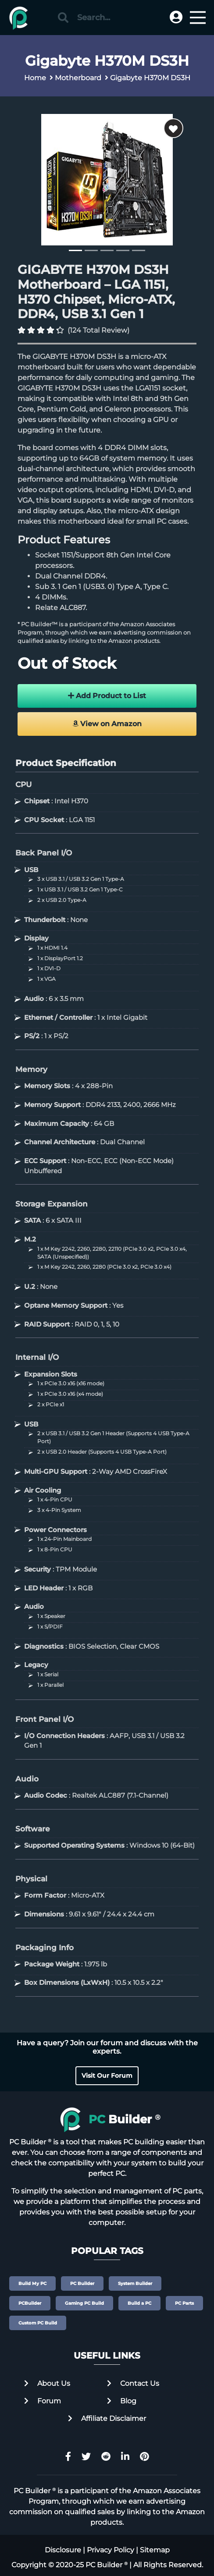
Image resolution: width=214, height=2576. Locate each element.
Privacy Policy (110, 2550)
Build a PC (139, 2303)
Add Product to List (107, 696)
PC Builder (82, 2283)
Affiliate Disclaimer (107, 2418)
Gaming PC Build (84, 2303)
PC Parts (184, 2303)
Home (35, 78)
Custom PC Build (37, 2323)
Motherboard (78, 78)
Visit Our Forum (107, 2075)
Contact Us (133, 2383)
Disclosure (63, 2550)
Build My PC (32, 2283)
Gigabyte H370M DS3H (150, 78)
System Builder (135, 2283)
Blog (121, 2401)
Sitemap (155, 2550)
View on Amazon (107, 724)
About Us (47, 2383)
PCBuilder (29, 2303)
